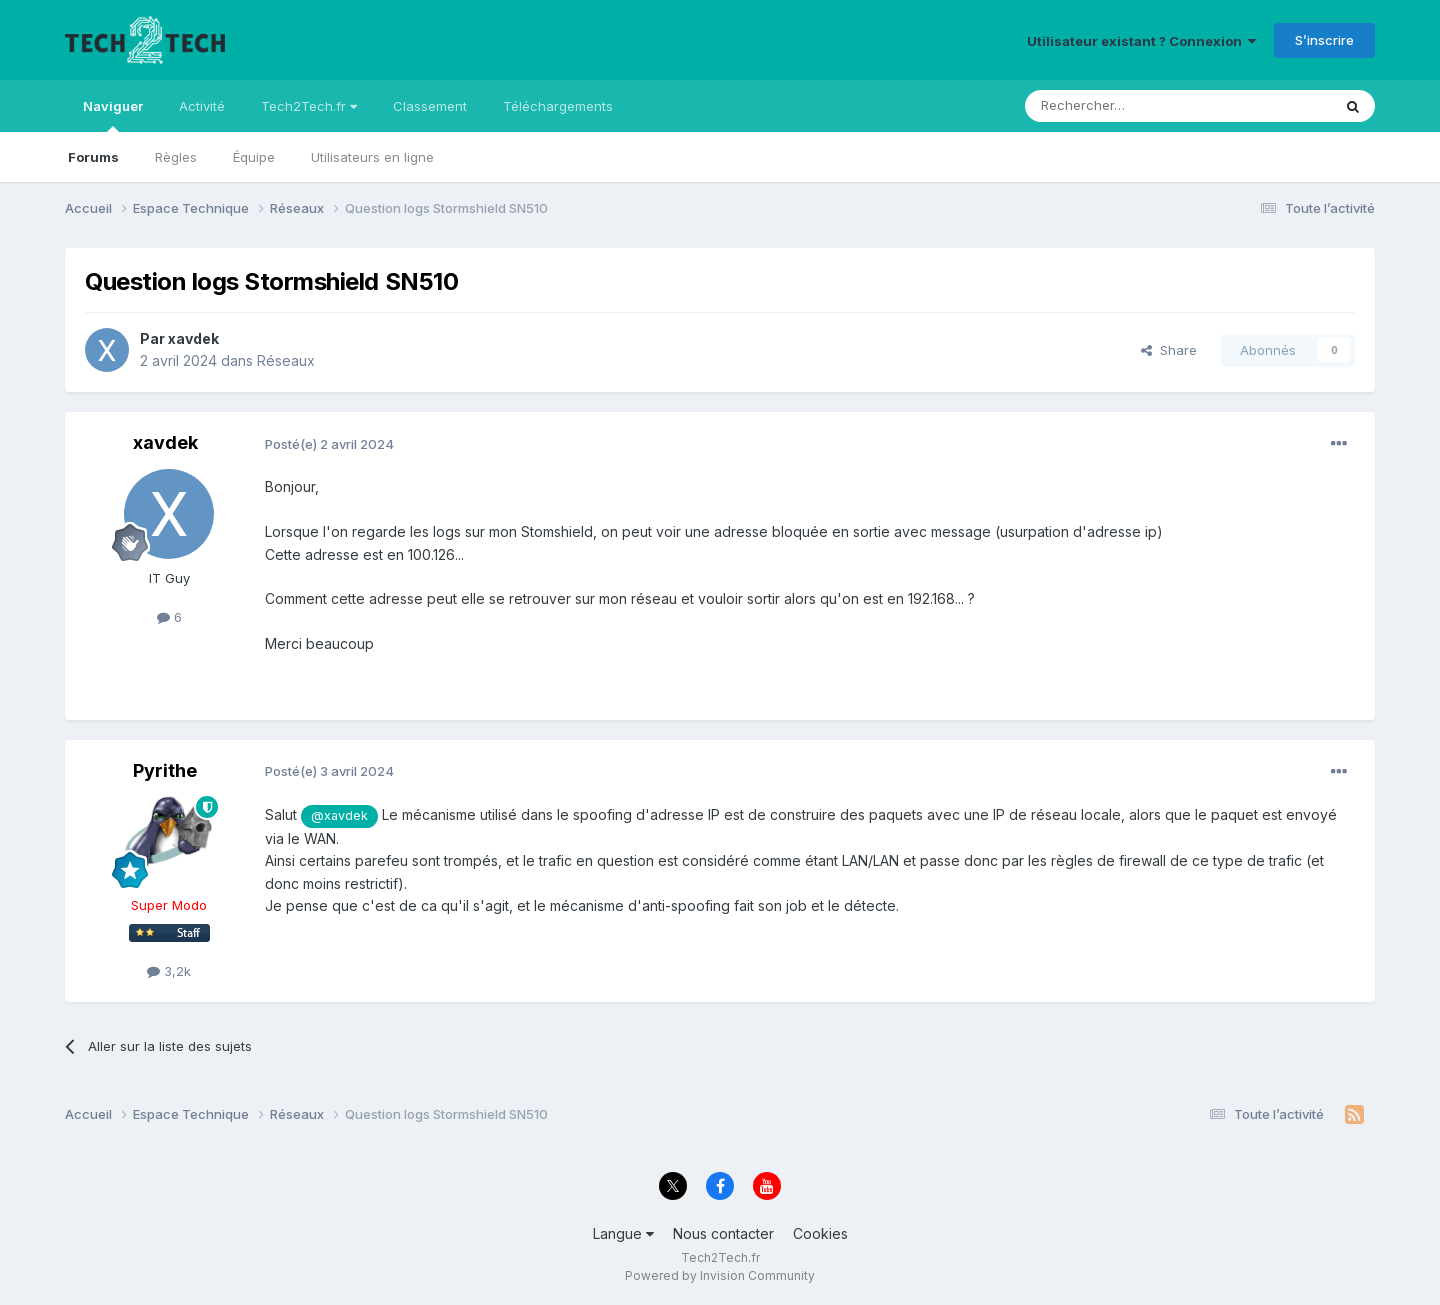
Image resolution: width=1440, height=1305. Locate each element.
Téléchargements (558, 106)
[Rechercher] (1134, 106)
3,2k (169, 971)
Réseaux (286, 360)
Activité (202, 106)
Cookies (820, 1233)
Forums (93, 157)
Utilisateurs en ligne (372, 157)
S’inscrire (1324, 40)
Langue (623, 1233)
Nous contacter (723, 1233)
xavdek (193, 338)
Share (1169, 350)
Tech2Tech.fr (309, 106)
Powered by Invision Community (720, 1275)
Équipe (254, 157)
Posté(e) (329, 444)
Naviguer (113, 115)
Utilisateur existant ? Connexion (1141, 41)
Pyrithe (165, 770)
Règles (176, 157)
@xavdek (339, 815)
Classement (430, 106)
